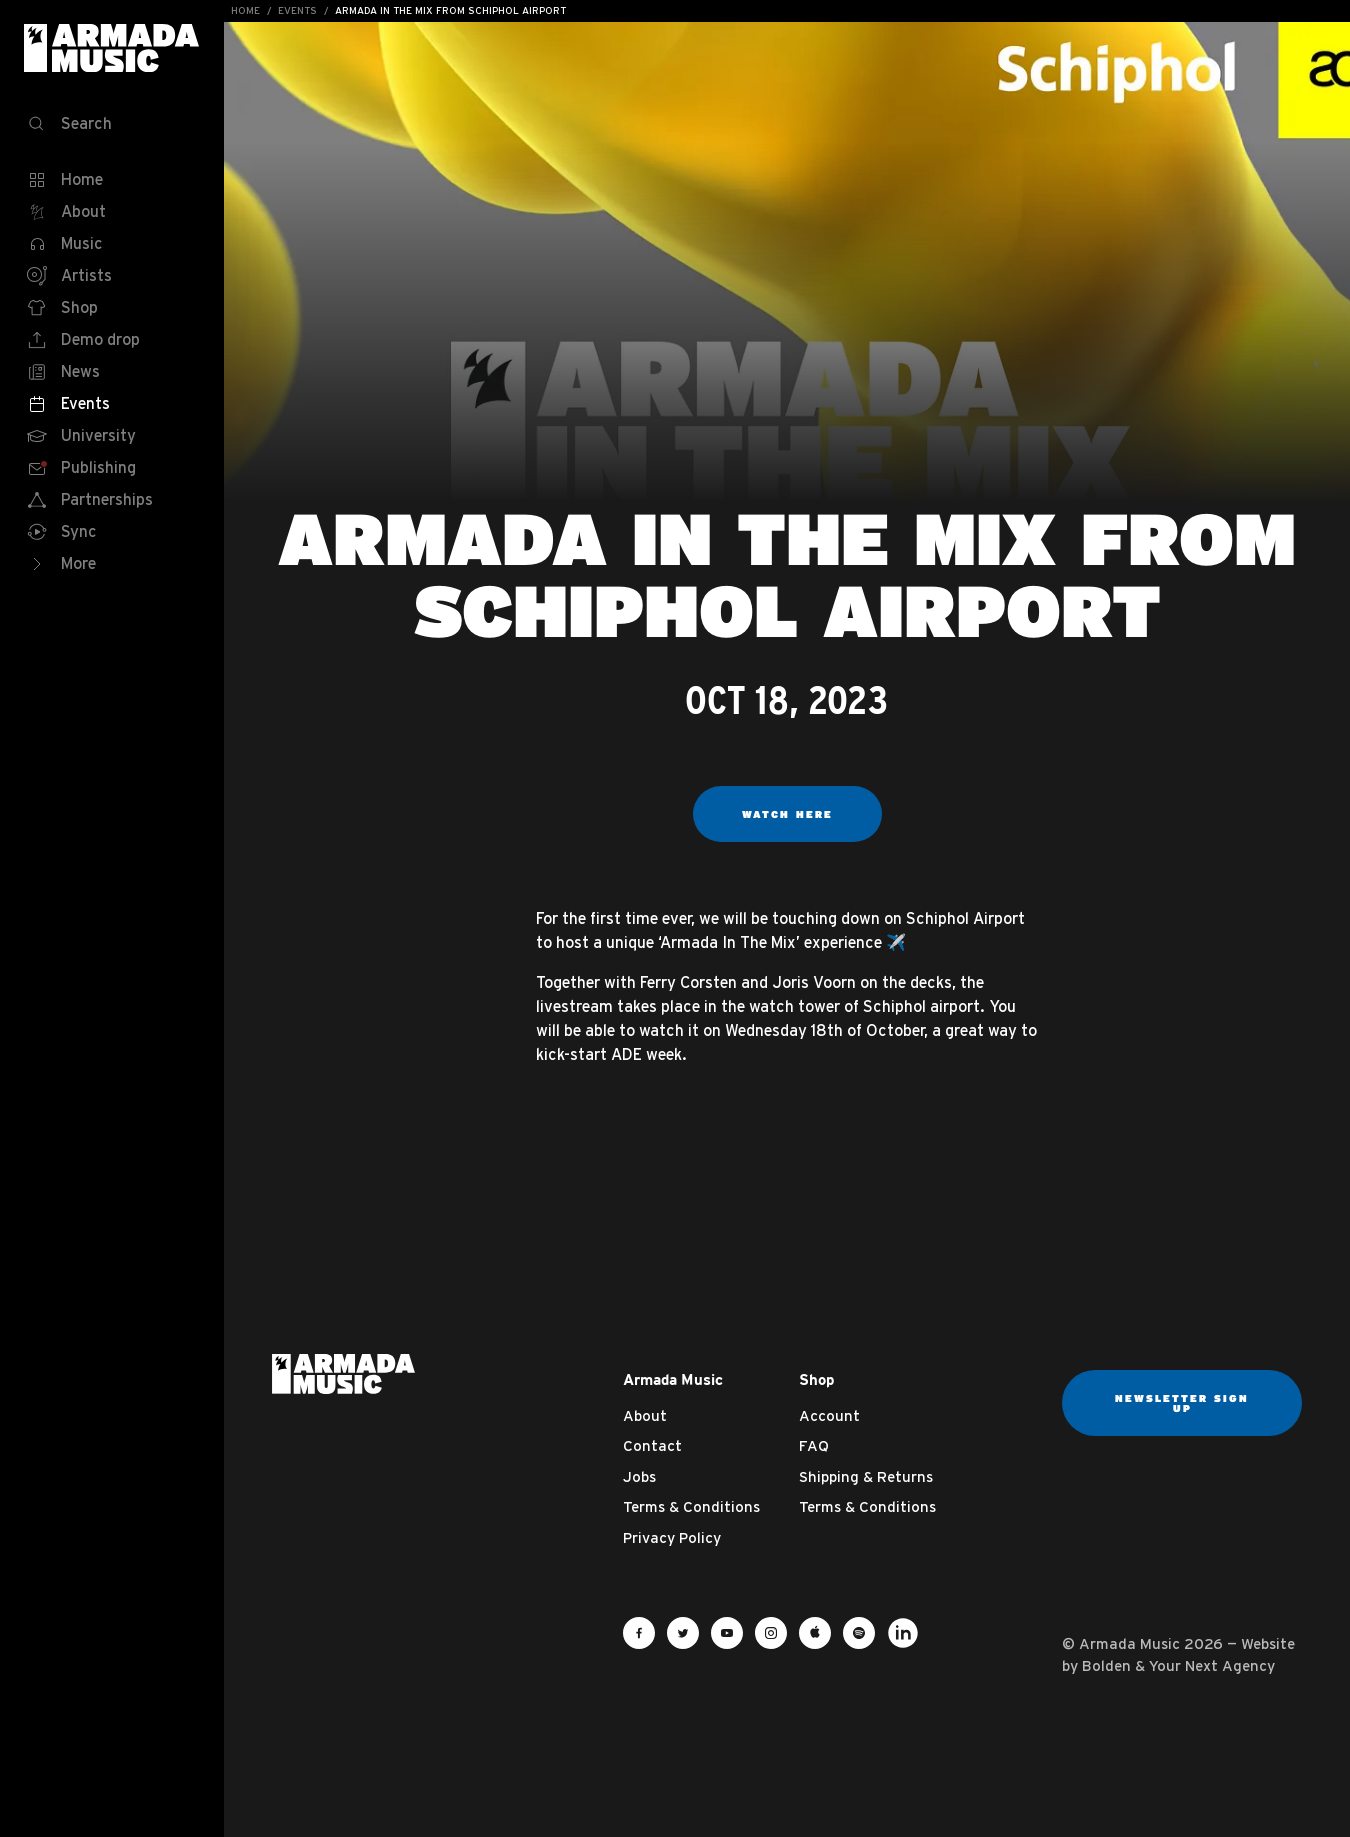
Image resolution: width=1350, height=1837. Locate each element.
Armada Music (112, 48)
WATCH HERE (787, 814)
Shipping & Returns (866, 1476)
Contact (652, 1445)
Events (297, 10)
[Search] (112, 124)
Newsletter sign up (1182, 1403)
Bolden (1106, 1665)
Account (829, 1415)
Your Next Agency (1212, 1665)
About (645, 1415)
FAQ (814, 1445)
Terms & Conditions (691, 1506)
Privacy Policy (672, 1537)
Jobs (639, 1476)
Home (245, 10)
